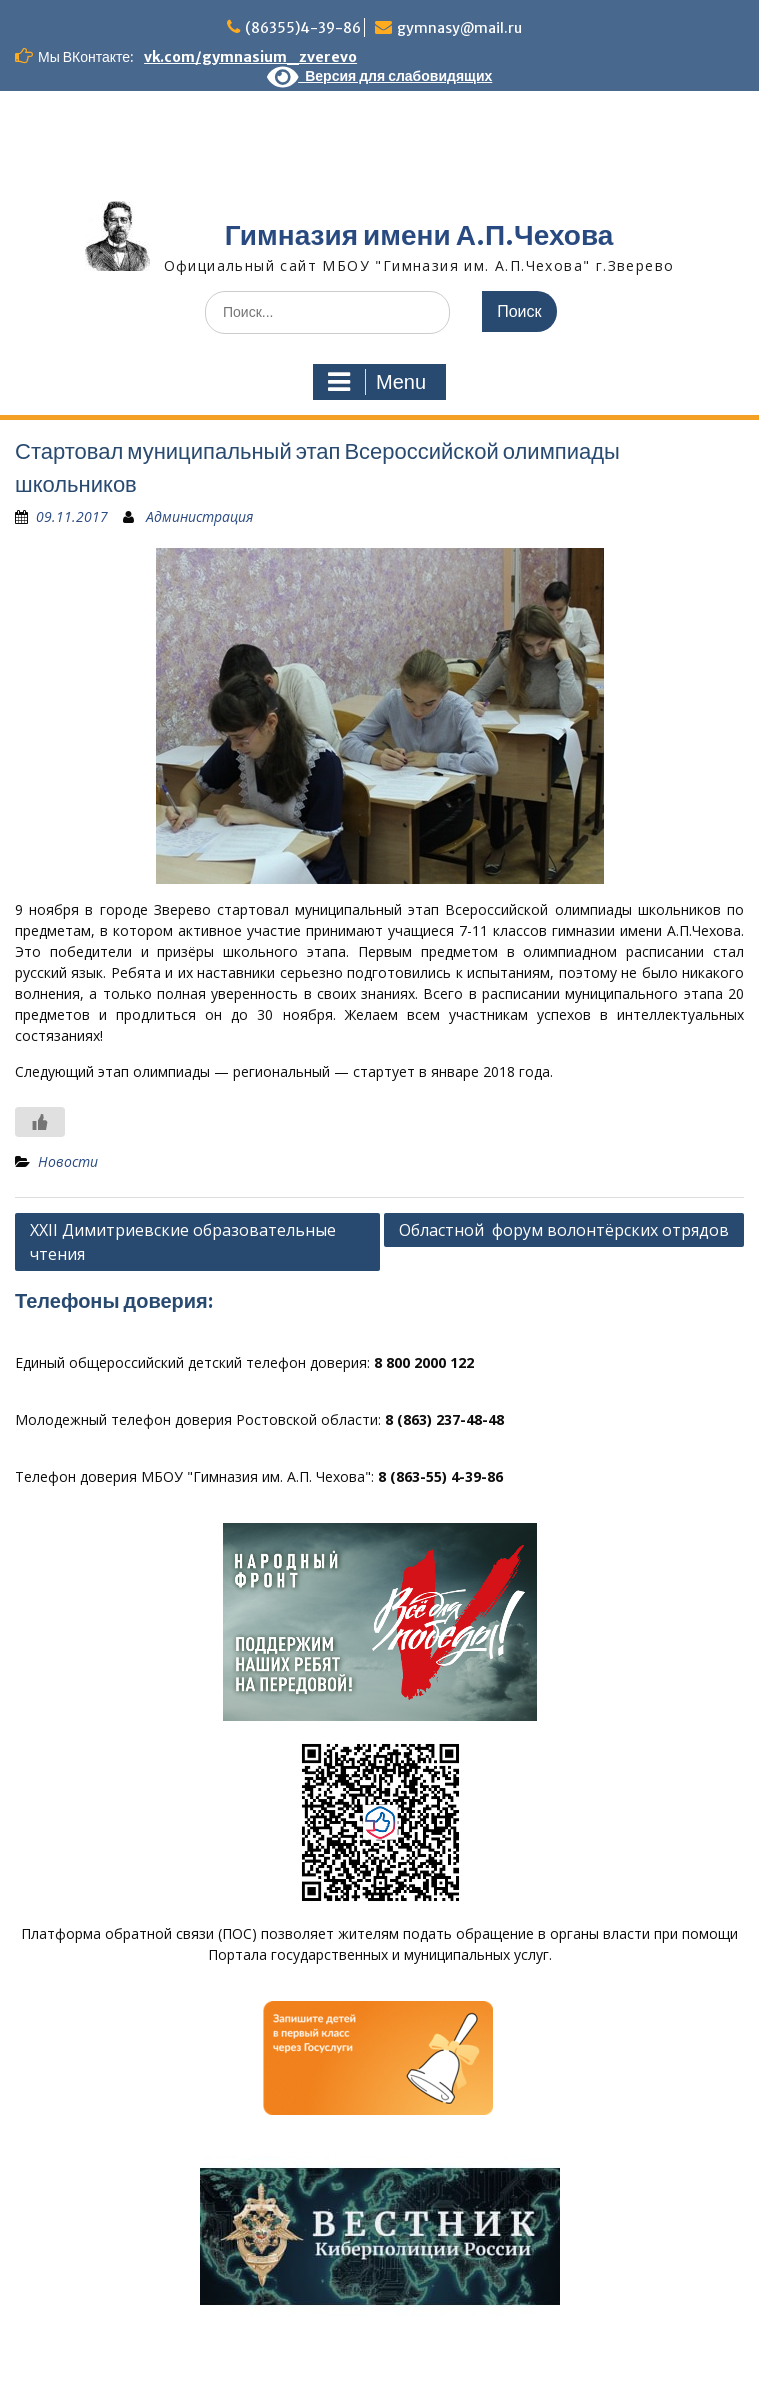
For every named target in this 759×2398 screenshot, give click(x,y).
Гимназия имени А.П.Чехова (419, 235)
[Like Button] (40, 1122)
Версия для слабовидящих (380, 76)
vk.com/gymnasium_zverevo (250, 57)
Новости (68, 1161)
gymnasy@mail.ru (459, 28)
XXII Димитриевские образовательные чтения (183, 1242)
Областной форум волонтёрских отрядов (564, 1230)
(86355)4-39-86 (303, 28)
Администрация (199, 516)
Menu (377, 382)
